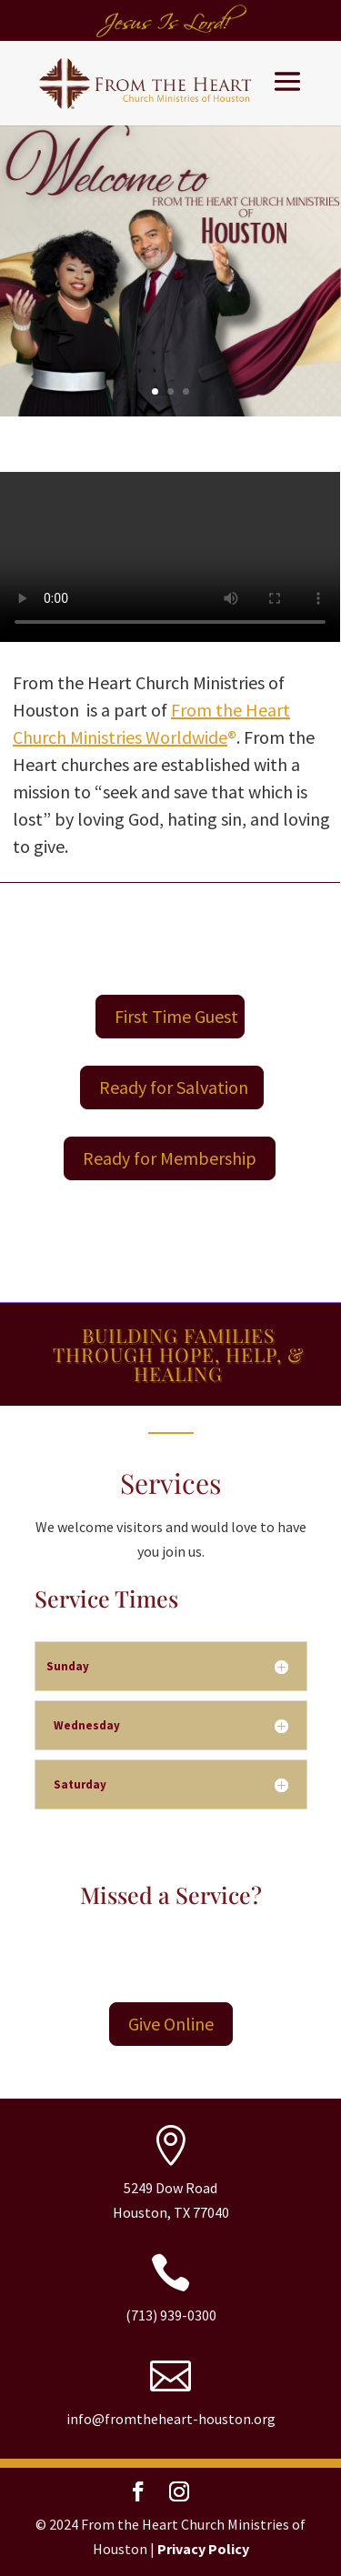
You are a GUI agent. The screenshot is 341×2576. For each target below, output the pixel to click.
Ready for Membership (169, 1158)
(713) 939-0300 (170, 2315)
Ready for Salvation (173, 1087)
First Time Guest (176, 1016)
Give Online (171, 2023)
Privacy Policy (203, 2549)
